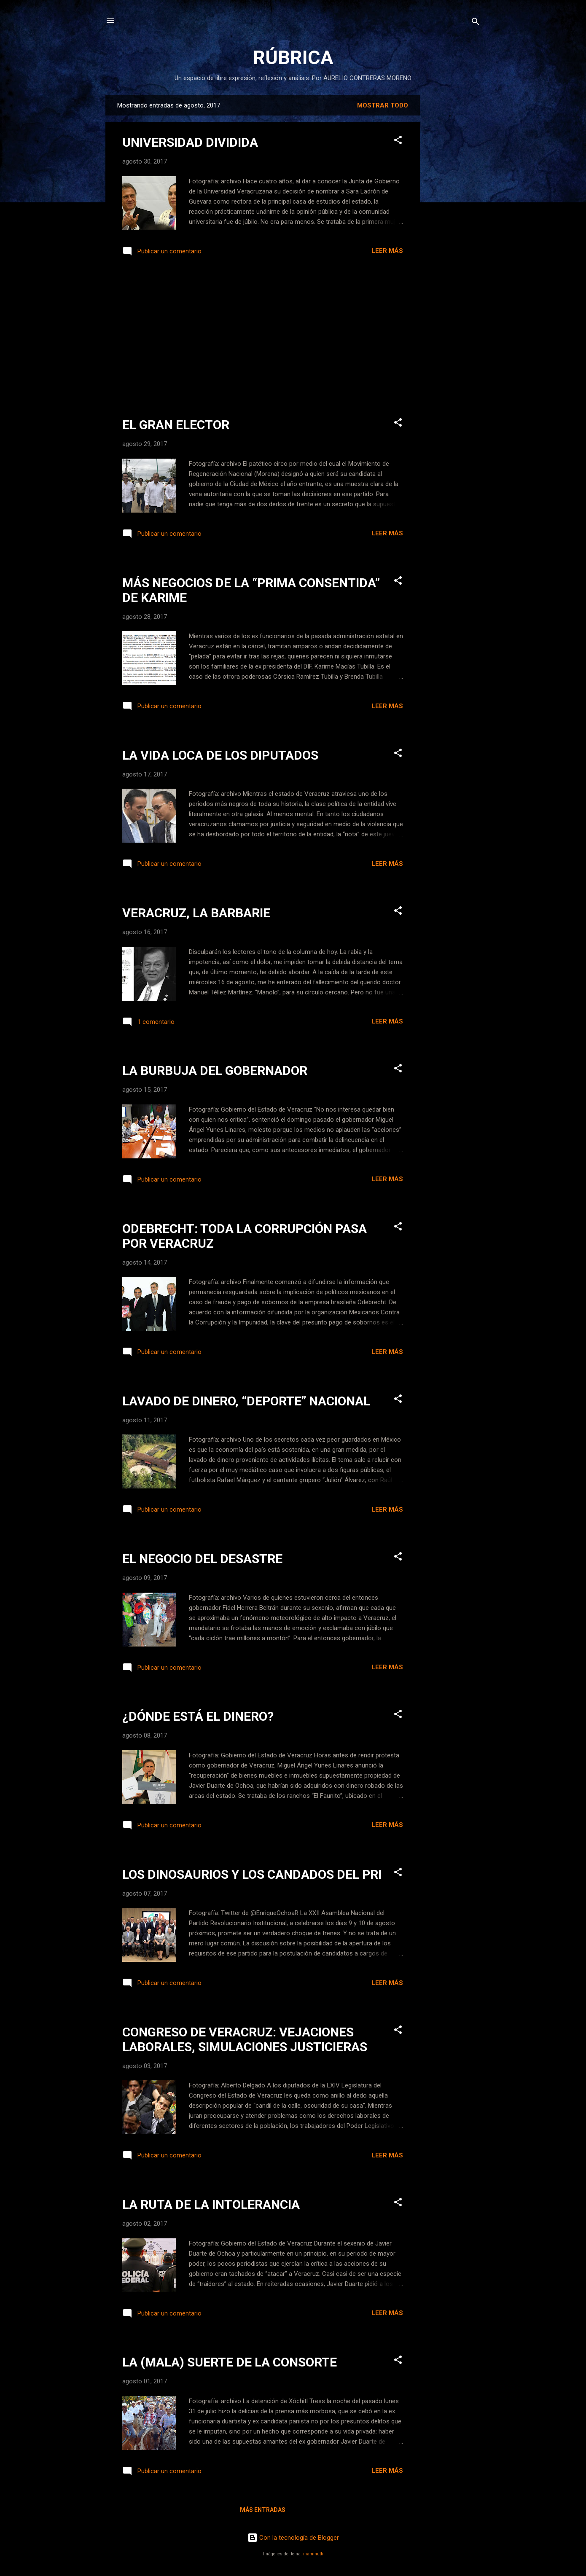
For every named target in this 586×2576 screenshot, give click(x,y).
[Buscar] (475, 23)
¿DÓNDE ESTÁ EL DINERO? (198, 1716)
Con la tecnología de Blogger (293, 2537)
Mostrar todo (382, 105)
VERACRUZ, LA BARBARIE (196, 912)
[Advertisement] (454, 221)
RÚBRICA (293, 57)
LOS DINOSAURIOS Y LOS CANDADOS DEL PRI (252, 1874)
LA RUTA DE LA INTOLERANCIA (211, 2204)
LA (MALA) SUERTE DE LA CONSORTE (229, 2362)
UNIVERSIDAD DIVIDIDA (190, 142)
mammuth (313, 2554)
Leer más (387, 251)
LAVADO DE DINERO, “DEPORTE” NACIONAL (246, 1401)
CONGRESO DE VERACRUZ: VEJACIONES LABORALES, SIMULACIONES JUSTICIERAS (244, 2039)
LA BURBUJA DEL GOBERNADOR (214, 1070)
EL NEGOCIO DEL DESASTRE (202, 1558)
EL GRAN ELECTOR (175, 424)
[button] (398, 141)
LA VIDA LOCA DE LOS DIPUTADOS (220, 755)
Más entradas (262, 2509)
